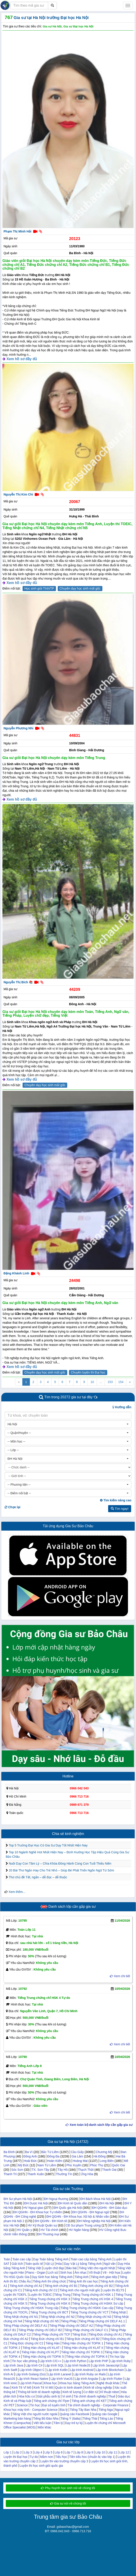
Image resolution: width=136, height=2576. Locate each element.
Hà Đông (99, 2156)
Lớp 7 (69, 2452)
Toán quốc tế (34, 2263)
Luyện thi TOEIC (40, 2294)
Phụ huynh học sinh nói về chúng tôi (68, 2488)
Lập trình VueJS (61, 2378)
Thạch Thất (86, 2169)
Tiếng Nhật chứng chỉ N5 (41, 2321)
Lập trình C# (33, 2365)
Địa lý (64, 2409)
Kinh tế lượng (71, 2392)
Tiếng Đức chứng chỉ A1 (105, 2334)
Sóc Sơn (17, 2169)
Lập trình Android (82, 2370)
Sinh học (66, 2272)
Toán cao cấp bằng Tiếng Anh (91, 2259)
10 (92, 1382)
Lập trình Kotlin (57, 2370)
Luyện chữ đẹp (53, 2268)
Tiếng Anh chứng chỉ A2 (26, 2286)
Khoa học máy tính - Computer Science (31, 2409)
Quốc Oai (118, 2165)
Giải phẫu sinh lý (48, 2396)
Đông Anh (30, 2156)
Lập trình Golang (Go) (30, 2374)
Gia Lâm (77, 2156)
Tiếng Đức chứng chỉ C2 (26, 2343)
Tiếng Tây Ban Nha (83, 2409)
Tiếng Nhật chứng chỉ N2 (57, 2317)
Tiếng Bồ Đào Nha (45, 2418)
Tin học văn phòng (24, 2361)
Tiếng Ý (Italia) (71, 2418)
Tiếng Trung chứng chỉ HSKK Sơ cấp (97, 2303)
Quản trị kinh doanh (68, 2387)
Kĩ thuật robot (109, 2392)
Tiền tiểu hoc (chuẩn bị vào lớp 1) (92, 2457)
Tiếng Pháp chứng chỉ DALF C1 (86, 2330)
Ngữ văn (110, 2263)
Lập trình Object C (32, 2370)
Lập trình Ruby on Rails (89, 2374)
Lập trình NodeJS (78, 2365)
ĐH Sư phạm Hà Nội (18, 2199)
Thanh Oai (109, 2169)
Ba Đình (9, 2152)
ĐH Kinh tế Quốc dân (72, 2203)
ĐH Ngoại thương (56, 2199)
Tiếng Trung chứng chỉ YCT (90, 2312)
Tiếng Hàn (53, 2343)
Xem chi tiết (120, 1976)
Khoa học (50, 2383)
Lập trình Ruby (120, 2361)
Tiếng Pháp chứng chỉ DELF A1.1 (102, 2321)
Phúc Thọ (96, 2165)
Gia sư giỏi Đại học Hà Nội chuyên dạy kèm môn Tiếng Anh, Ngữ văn (60, 1303)
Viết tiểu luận (42, 2423)
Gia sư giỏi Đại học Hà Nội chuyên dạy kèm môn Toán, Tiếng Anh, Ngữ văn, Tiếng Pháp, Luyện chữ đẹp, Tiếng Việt (65, 1014)
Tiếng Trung (62, 2294)
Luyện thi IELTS (113, 2290)
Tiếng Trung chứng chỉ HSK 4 (92, 2299)
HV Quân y (24, 2230)
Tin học (35, 2405)
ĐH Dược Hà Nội (36, 2203)
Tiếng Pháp (69, 2321)
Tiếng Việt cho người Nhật (97, 2268)
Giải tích (17, 2263)
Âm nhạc (81, 2272)
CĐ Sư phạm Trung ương (83, 2225)
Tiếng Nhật (118, 2312)
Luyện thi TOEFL (15, 2294)
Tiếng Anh (82, 2277)
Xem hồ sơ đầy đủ (21, 359)
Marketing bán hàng (17, 2418)
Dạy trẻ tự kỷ (74, 2423)
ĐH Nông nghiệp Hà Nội (94, 2221)
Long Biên (107, 2161)
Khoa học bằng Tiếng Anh (77, 2383)
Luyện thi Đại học (16, 2457)
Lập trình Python (75, 2361)
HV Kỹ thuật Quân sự (42, 2225)
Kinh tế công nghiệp (98, 2387)
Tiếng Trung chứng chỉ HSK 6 (49, 2303)
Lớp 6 (59, 2452)
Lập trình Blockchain (110, 2370)
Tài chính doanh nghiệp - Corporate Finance (98, 2405)
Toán (7, 2259)
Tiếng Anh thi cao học (83, 2281)
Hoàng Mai (80, 2161)
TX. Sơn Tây (40, 2169)
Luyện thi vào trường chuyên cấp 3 (64, 2461)
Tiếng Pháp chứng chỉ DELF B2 (40, 2330)
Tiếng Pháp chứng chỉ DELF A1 (25, 2325)
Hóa (59, 2263)
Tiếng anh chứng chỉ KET (89, 2401)
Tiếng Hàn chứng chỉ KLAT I (42, 2347)
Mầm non (46, 2457)
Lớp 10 (100, 2452)
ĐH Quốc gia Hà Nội (68, 2207)
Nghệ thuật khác (108, 2383)
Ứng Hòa (87, 2174)
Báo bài (71, 2268)
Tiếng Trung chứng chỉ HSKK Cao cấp (87, 2308)
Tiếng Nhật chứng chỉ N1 (21, 2317)
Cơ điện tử (90, 2392)
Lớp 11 (112, 2452)
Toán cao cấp (21, 2259)
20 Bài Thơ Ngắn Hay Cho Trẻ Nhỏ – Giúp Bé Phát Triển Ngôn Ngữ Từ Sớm (61, 1870)
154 (120, 1382)
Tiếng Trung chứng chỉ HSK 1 (93, 2294)
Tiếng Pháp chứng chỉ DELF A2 (71, 2325)
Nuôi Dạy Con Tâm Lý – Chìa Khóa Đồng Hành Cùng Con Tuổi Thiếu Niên (60, 1863)
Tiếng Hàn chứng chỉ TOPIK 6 (86, 2356)
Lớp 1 (7, 2452)
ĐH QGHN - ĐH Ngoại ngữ (90, 2212)
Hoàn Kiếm (54, 2161)
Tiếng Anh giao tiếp (104, 2277)
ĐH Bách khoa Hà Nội (95, 2199)
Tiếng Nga (106, 2409)
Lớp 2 (18, 2452)
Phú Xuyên (74, 2165)
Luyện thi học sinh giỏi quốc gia (41, 2465)
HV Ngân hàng (79, 2230)
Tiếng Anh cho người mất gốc (80, 2290)
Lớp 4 (38, 2452)
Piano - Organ (36, 2272)
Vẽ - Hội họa (111, 2272)
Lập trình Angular (86, 2378)
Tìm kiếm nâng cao (115, 1500)
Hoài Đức (30, 2161)
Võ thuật (94, 2272)
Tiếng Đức (79, 2334)
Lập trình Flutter (112, 2378)
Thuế (111, 2396)
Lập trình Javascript (105, 2365)
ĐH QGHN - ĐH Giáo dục (109, 2207)
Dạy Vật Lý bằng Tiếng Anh (83, 2263)
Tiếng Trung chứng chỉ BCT (49, 2312)
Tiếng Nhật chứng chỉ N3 (94, 2317)
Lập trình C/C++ (50, 2361)
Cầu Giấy (77, 2152)
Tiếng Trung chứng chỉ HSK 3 (49, 2299)
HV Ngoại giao (33, 2207)
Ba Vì (29, 2152)
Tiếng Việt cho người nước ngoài (34, 2414)
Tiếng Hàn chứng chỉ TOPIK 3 (81, 2352)
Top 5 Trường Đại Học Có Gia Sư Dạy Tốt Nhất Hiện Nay (48, 1845)
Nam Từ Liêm (46, 2165)
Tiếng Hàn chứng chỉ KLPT (40, 2352)
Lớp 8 (79, 2452)
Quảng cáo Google (105, 2414)
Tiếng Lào (106, 2418)
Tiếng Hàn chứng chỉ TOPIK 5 (43, 2356)
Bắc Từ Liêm (50, 2152)
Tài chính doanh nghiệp (90, 2396)
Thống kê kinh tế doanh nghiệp (39, 2392)
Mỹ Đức (23, 2165)
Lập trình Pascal (30, 2383)
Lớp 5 (48, 2452)
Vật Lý (49, 2263)
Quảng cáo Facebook (74, 2414)
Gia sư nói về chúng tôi (68, 2503)
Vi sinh (66, 2396)
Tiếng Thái (90, 2418)
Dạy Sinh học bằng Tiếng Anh (52, 2277)
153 (110, 1382)
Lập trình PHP (98, 2361)
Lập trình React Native (32, 2378)
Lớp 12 (124, 2452)
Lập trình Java (13, 2365)
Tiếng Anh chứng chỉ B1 (61, 2286)
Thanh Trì (10, 2174)
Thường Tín (64, 2174)
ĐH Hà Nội (106, 2203)
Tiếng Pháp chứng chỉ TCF (51, 2334)
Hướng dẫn (121, 1407)
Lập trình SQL (54, 2365)
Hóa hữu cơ (27, 2396)
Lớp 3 (28, 2452)
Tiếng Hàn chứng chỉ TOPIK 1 (82, 2343)
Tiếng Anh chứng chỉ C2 (40, 2290)
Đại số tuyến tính (54, 2405)
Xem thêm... (17, 1892)
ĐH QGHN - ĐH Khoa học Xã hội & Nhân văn (77, 2216)
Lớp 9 (89, 2452)
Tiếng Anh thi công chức (49, 2281)
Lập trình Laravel (59, 2374)
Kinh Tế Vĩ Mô (21, 2387)
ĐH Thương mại (48, 2234)
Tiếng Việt (34, 2268)
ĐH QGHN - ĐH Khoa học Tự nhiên (37, 2212)
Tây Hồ (63, 2169)
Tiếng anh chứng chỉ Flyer (51, 2401)
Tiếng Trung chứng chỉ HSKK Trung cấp (31, 2308)
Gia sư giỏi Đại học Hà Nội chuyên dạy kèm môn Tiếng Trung (53, 758)
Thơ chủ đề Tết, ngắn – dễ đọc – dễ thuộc (38, 1877)
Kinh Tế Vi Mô (43, 2387)
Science (22, 2405)
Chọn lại (12, 1507)
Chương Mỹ (104, 2152)
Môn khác (44, 2427)
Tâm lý (58, 2423)
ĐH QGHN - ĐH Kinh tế (50, 2221)
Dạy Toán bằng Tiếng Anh (51, 2259)
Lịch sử (53, 2272)
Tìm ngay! (119, 1508)
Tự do (34, 2457)
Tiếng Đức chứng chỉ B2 (83, 2339)
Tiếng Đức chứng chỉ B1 (47, 2339)
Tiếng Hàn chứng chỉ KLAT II (83, 2347)
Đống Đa (53, 2156)
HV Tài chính (49, 2230)
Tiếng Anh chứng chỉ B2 (96, 2286)
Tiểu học (61, 2457)
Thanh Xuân (35, 2174)
